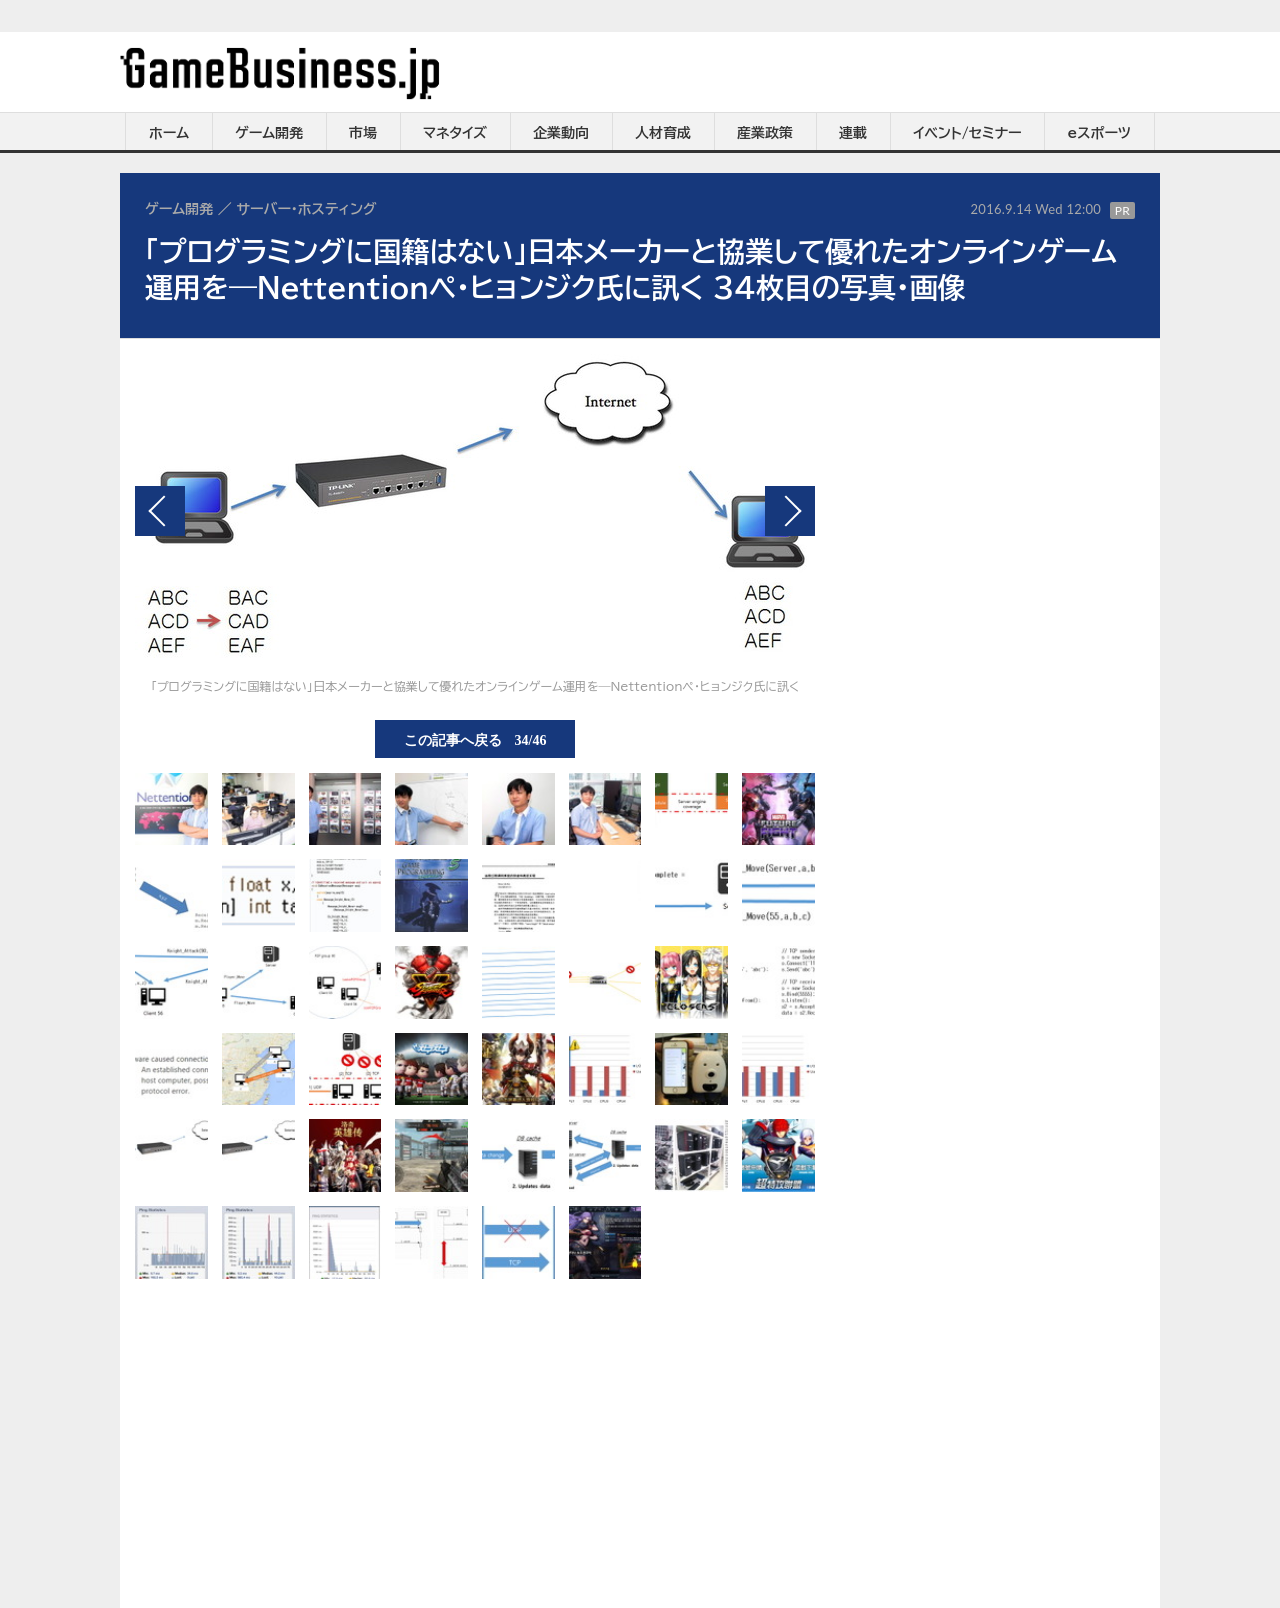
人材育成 (663, 133)
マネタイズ (455, 133)
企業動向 (561, 133)
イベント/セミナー (967, 133)
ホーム (169, 133)
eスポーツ (1099, 133)
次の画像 (790, 511)
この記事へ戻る (475, 739)
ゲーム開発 (269, 133)
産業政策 (765, 133)
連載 (853, 133)
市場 (363, 133)
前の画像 (160, 511)
